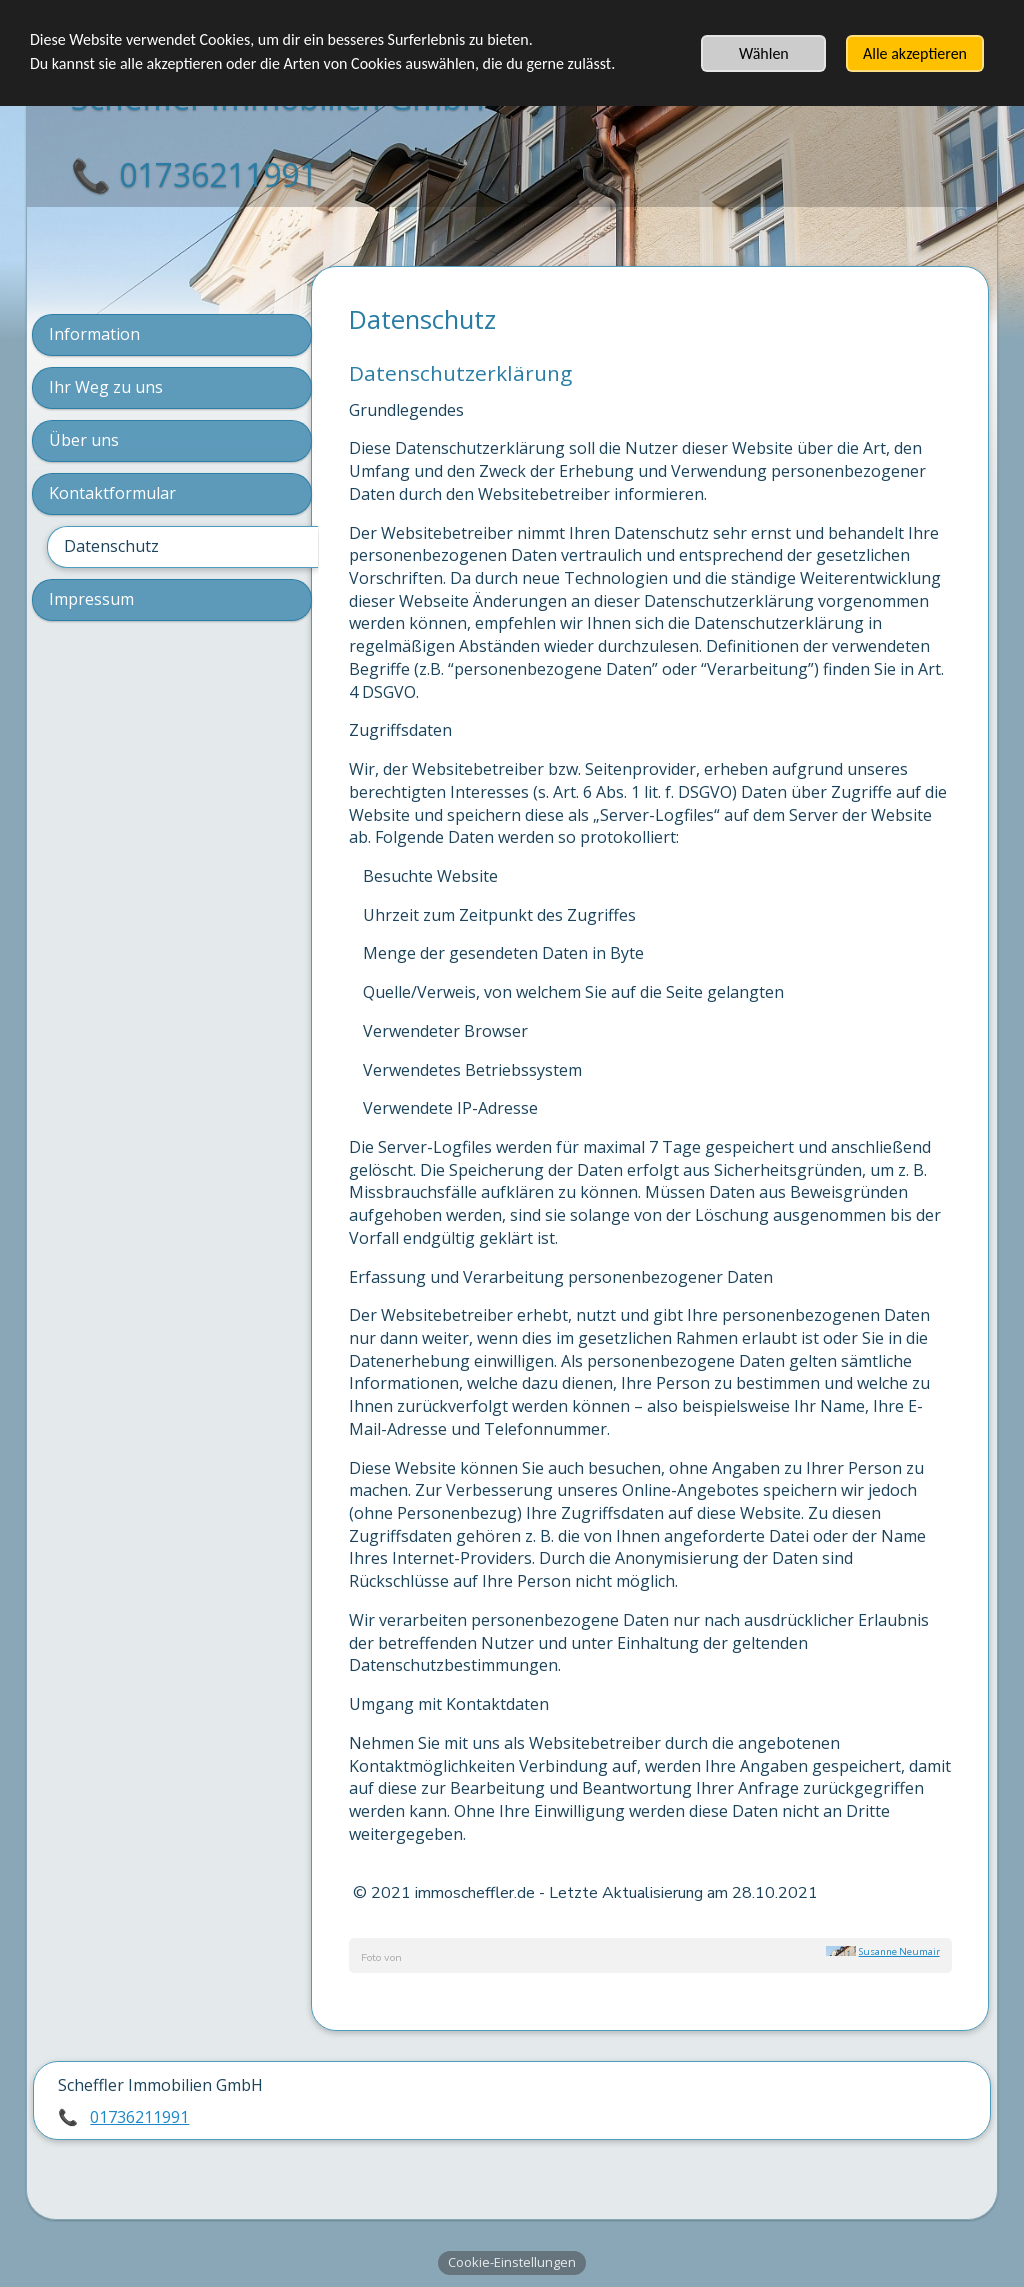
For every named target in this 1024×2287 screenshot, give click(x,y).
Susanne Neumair (899, 1951)
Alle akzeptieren (915, 53)
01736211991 (139, 2116)
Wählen (764, 53)
